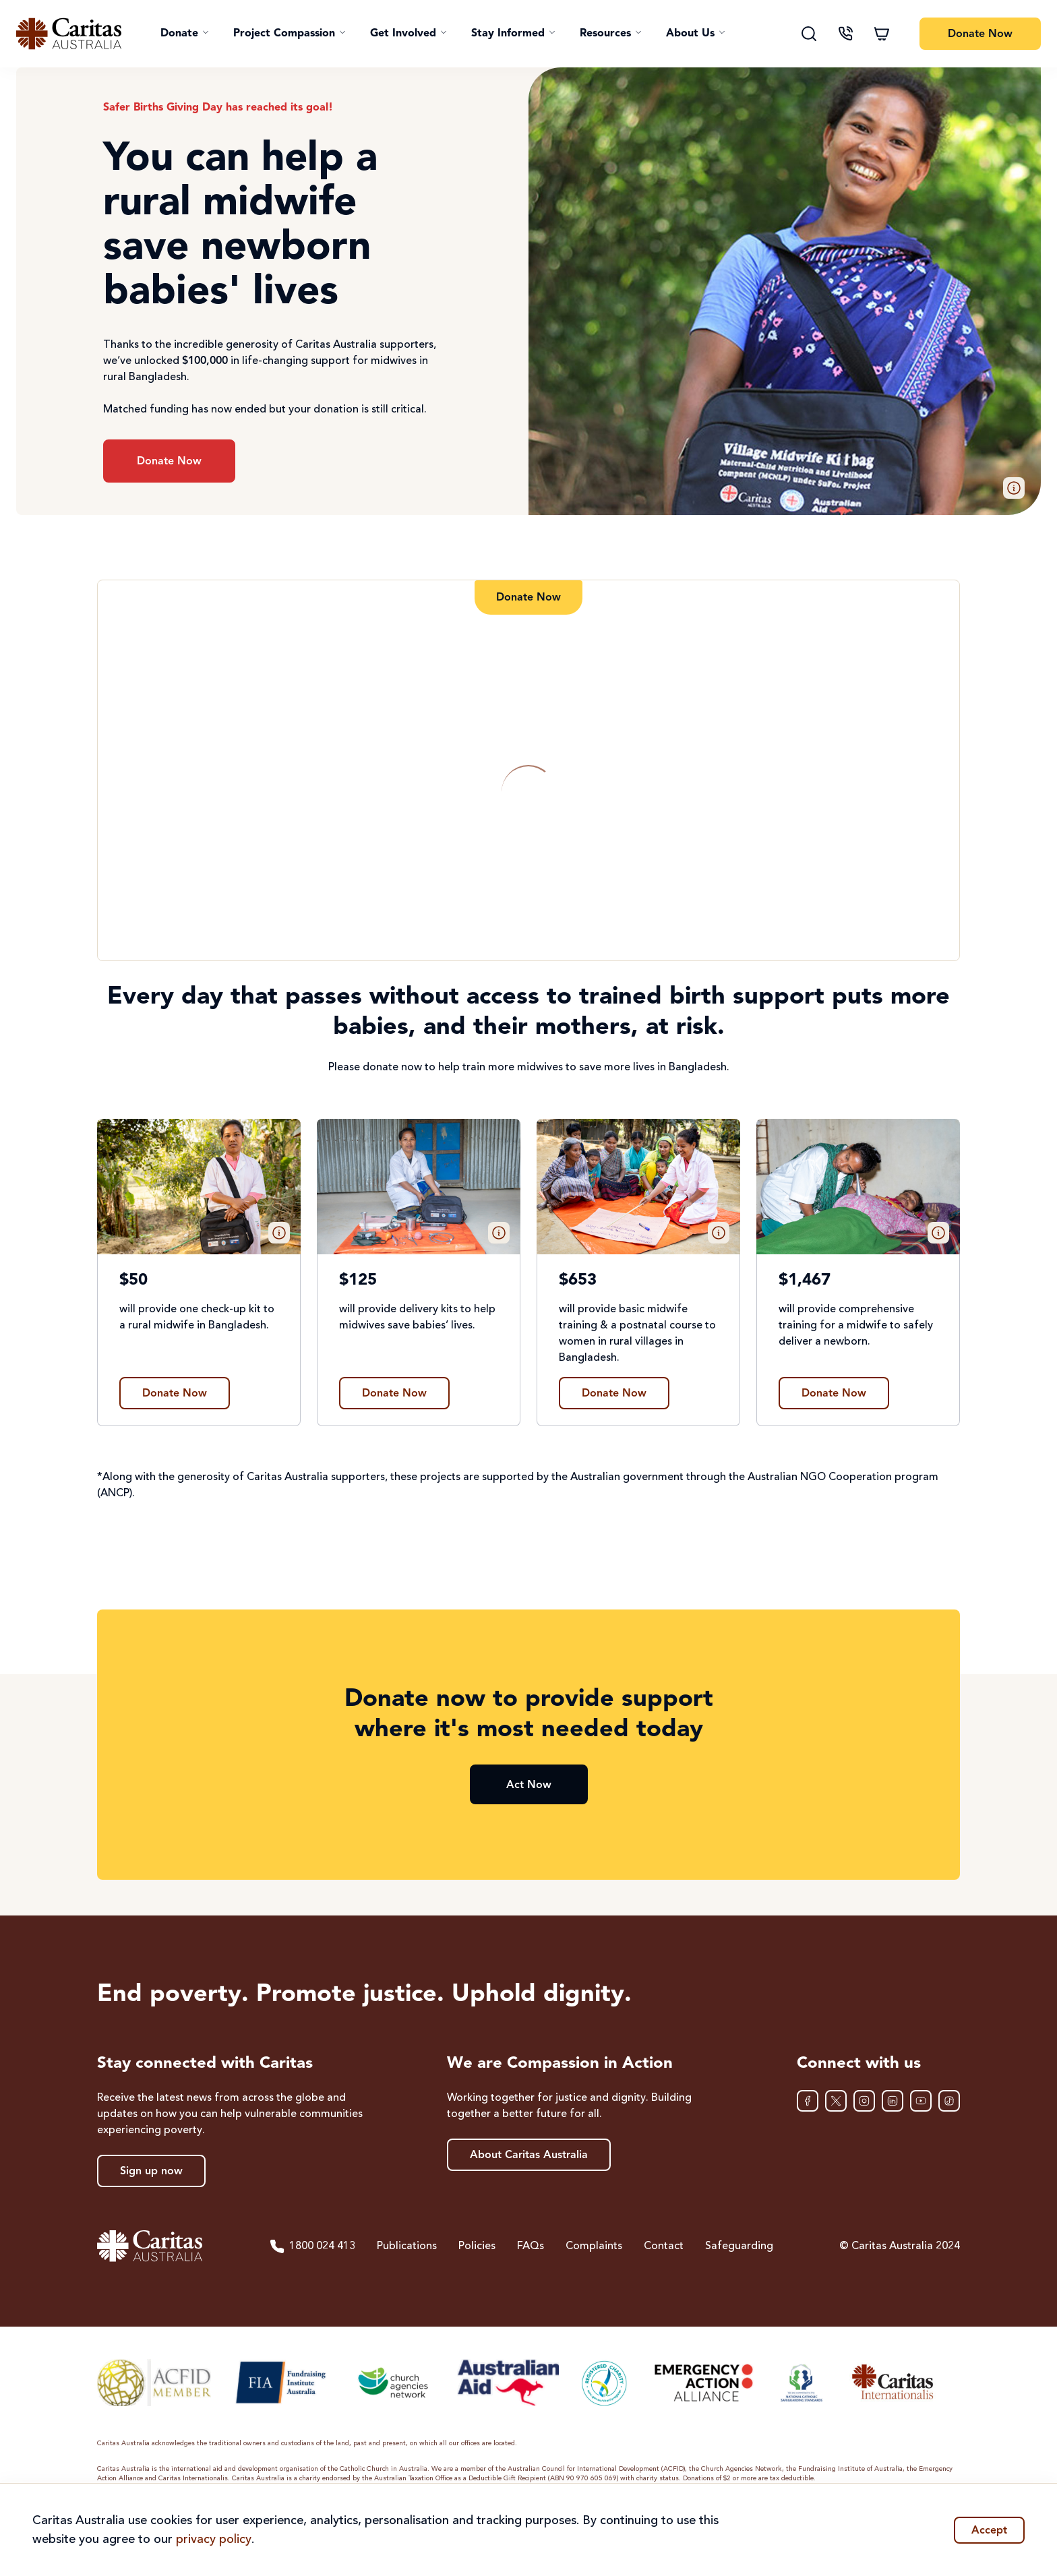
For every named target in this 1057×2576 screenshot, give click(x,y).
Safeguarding (739, 2246)
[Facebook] (807, 2101)
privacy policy (213, 2540)
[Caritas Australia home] (68, 34)
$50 (133, 1280)
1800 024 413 (312, 2246)
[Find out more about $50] (174, 1393)
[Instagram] (864, 2101)
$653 (578, 1280)
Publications (407, 2246)
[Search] (809, 34)
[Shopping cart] (882, 34)
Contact (664, 2246)
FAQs (530, 2246)
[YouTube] (921, 2101)
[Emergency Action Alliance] (703, 2382)
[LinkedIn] (892, 2101)
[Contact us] (845, 34)
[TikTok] (949, 2101)
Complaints (594, 2246)
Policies (476, 2246)
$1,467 (805, 1280)
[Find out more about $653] (614, 1393)
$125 (358, 1280)
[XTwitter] (836, 2101)
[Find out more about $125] (394, 1393)
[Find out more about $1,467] (834, 1393)
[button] (185, 34)
